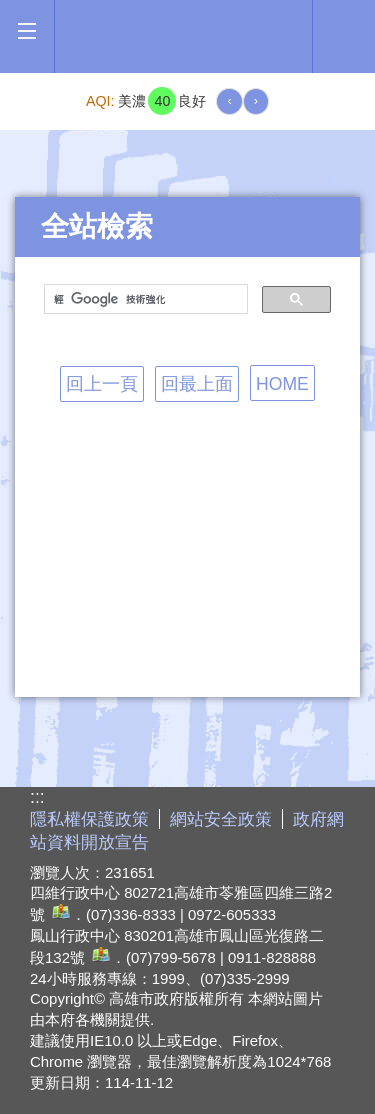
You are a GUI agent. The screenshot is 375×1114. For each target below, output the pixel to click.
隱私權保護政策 (89, 819)
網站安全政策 (221, 819)
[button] (26, 31)
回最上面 (197, 384)
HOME (282, 384)
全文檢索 (344, 31)
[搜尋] (144, 300)
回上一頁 (102, 384)
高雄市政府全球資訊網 (188, 36)
